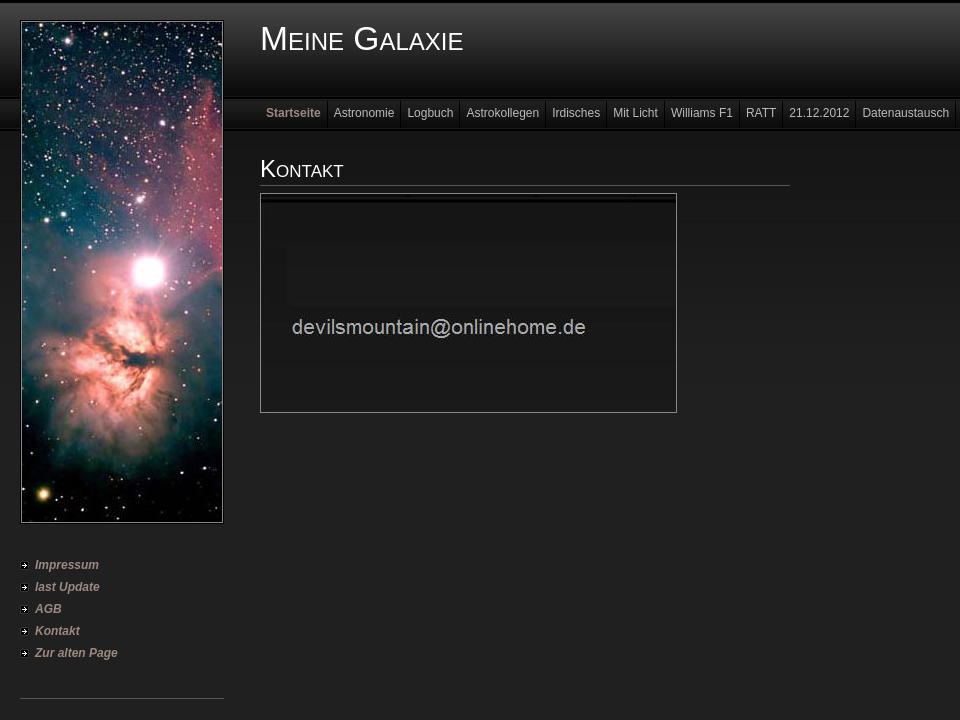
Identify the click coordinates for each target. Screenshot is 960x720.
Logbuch (430, 113)
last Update (67, 587)
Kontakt (57, 631)
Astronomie (364, 113)
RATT (761, 113)
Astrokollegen (502, 113)
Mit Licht (635, 113)
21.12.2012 (819, 113)
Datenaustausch (905, 113)
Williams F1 (702, 113)
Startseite (293, 113)
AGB (48, 609)
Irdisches (576, 113)
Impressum (67, 565)
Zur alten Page (76, 653)
